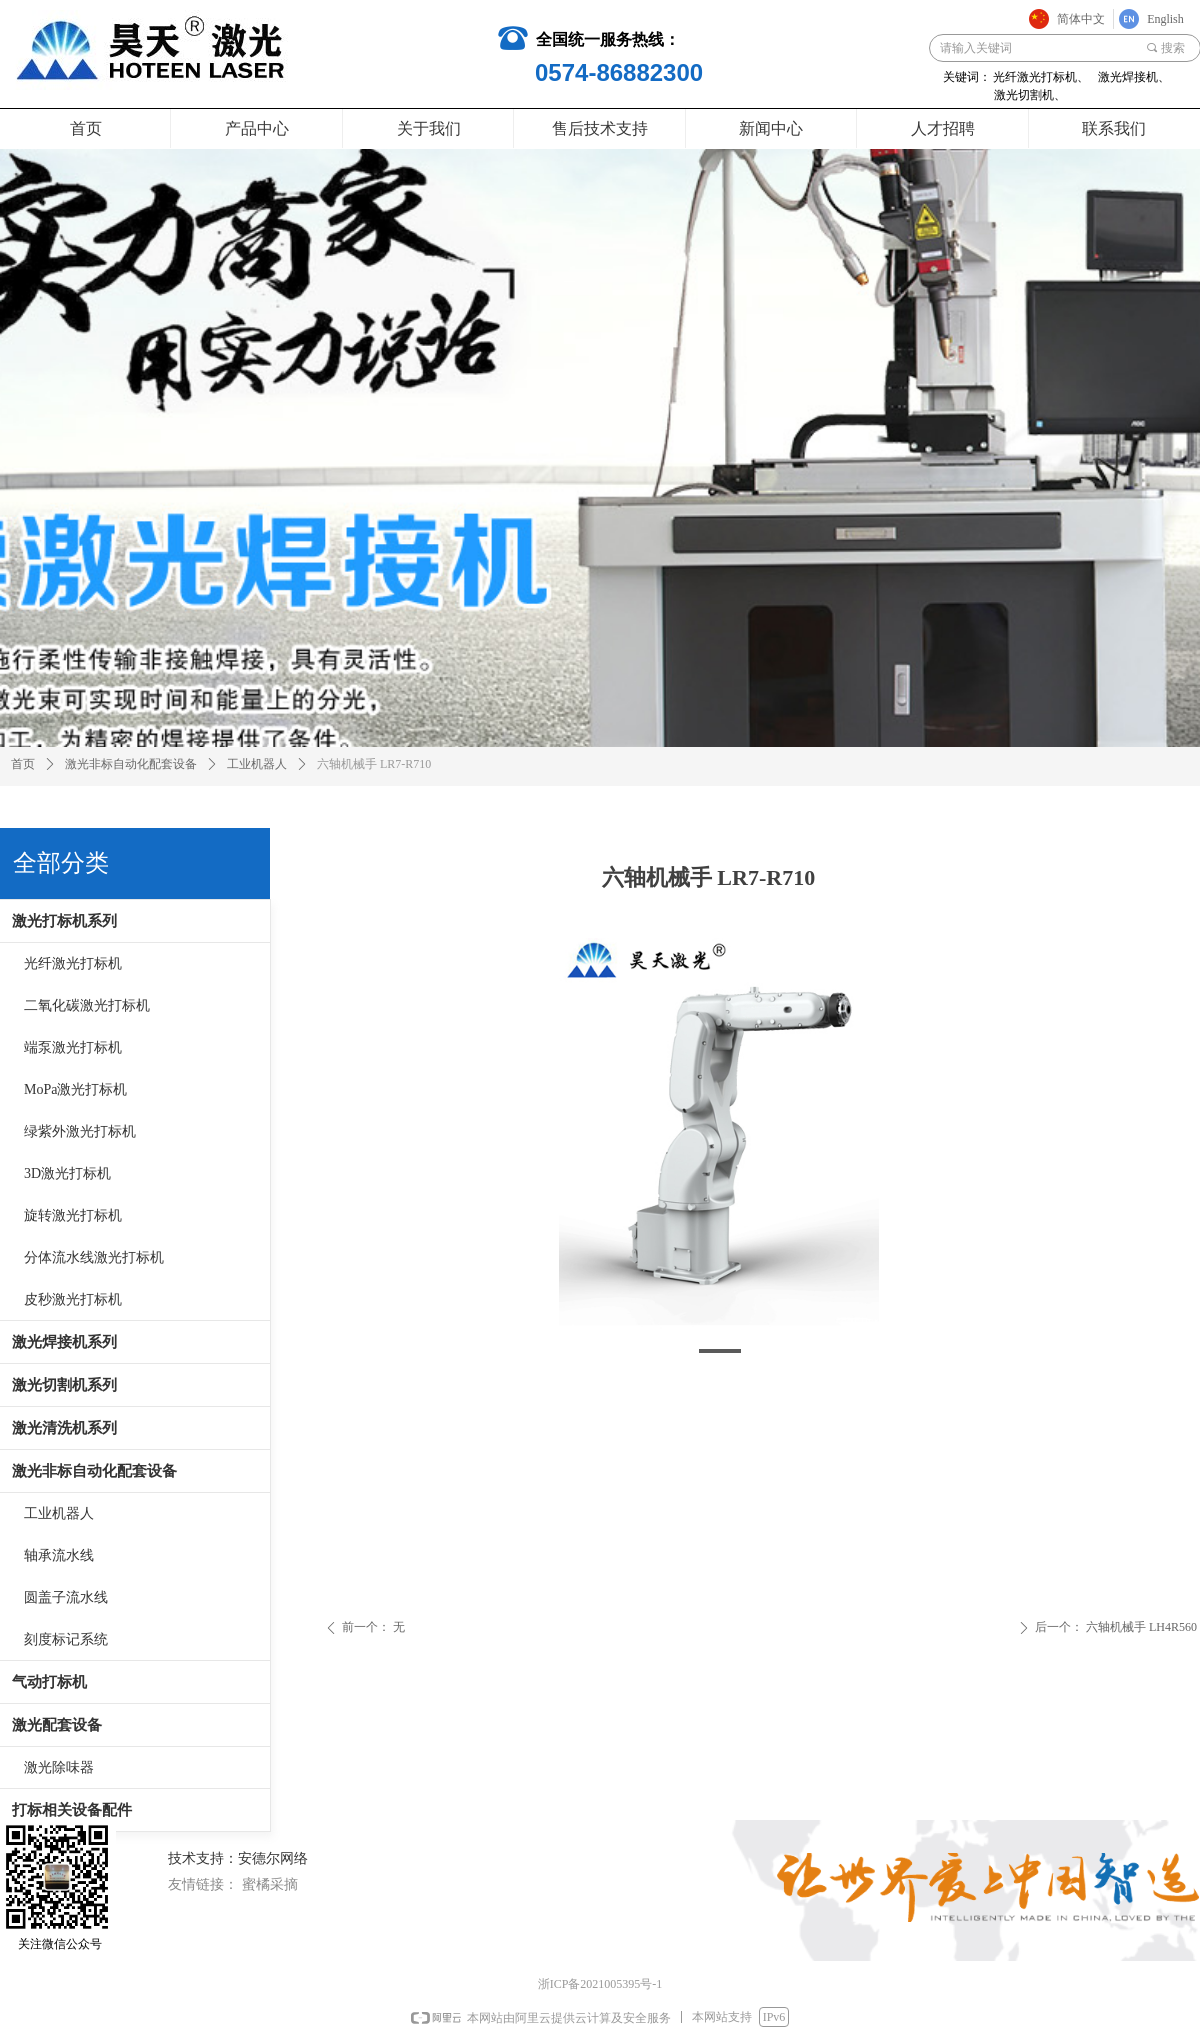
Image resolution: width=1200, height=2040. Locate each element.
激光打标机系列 (64, 921)
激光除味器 (59, 1767)
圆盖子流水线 (66, 1597)
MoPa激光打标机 (75, 1089)
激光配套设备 (57, 1725)
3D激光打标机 (67, 1173)
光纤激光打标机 (73, 963)
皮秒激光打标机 (73, 1299)
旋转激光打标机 (73, 1215)
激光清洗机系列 (64, 1428)
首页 (23, 764)
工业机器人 (59, 1513)
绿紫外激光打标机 (80, 1131)
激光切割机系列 (64, 1385)
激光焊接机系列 (64, 1342)
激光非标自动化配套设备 (94, 1471)
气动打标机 (49, 1682)
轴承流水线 (59, 1555)
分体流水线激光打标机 (94, 1257)
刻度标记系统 (66, 1639)
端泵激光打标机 (73, 1047)
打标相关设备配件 (72, 1810)
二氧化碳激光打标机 (87, 1005)
